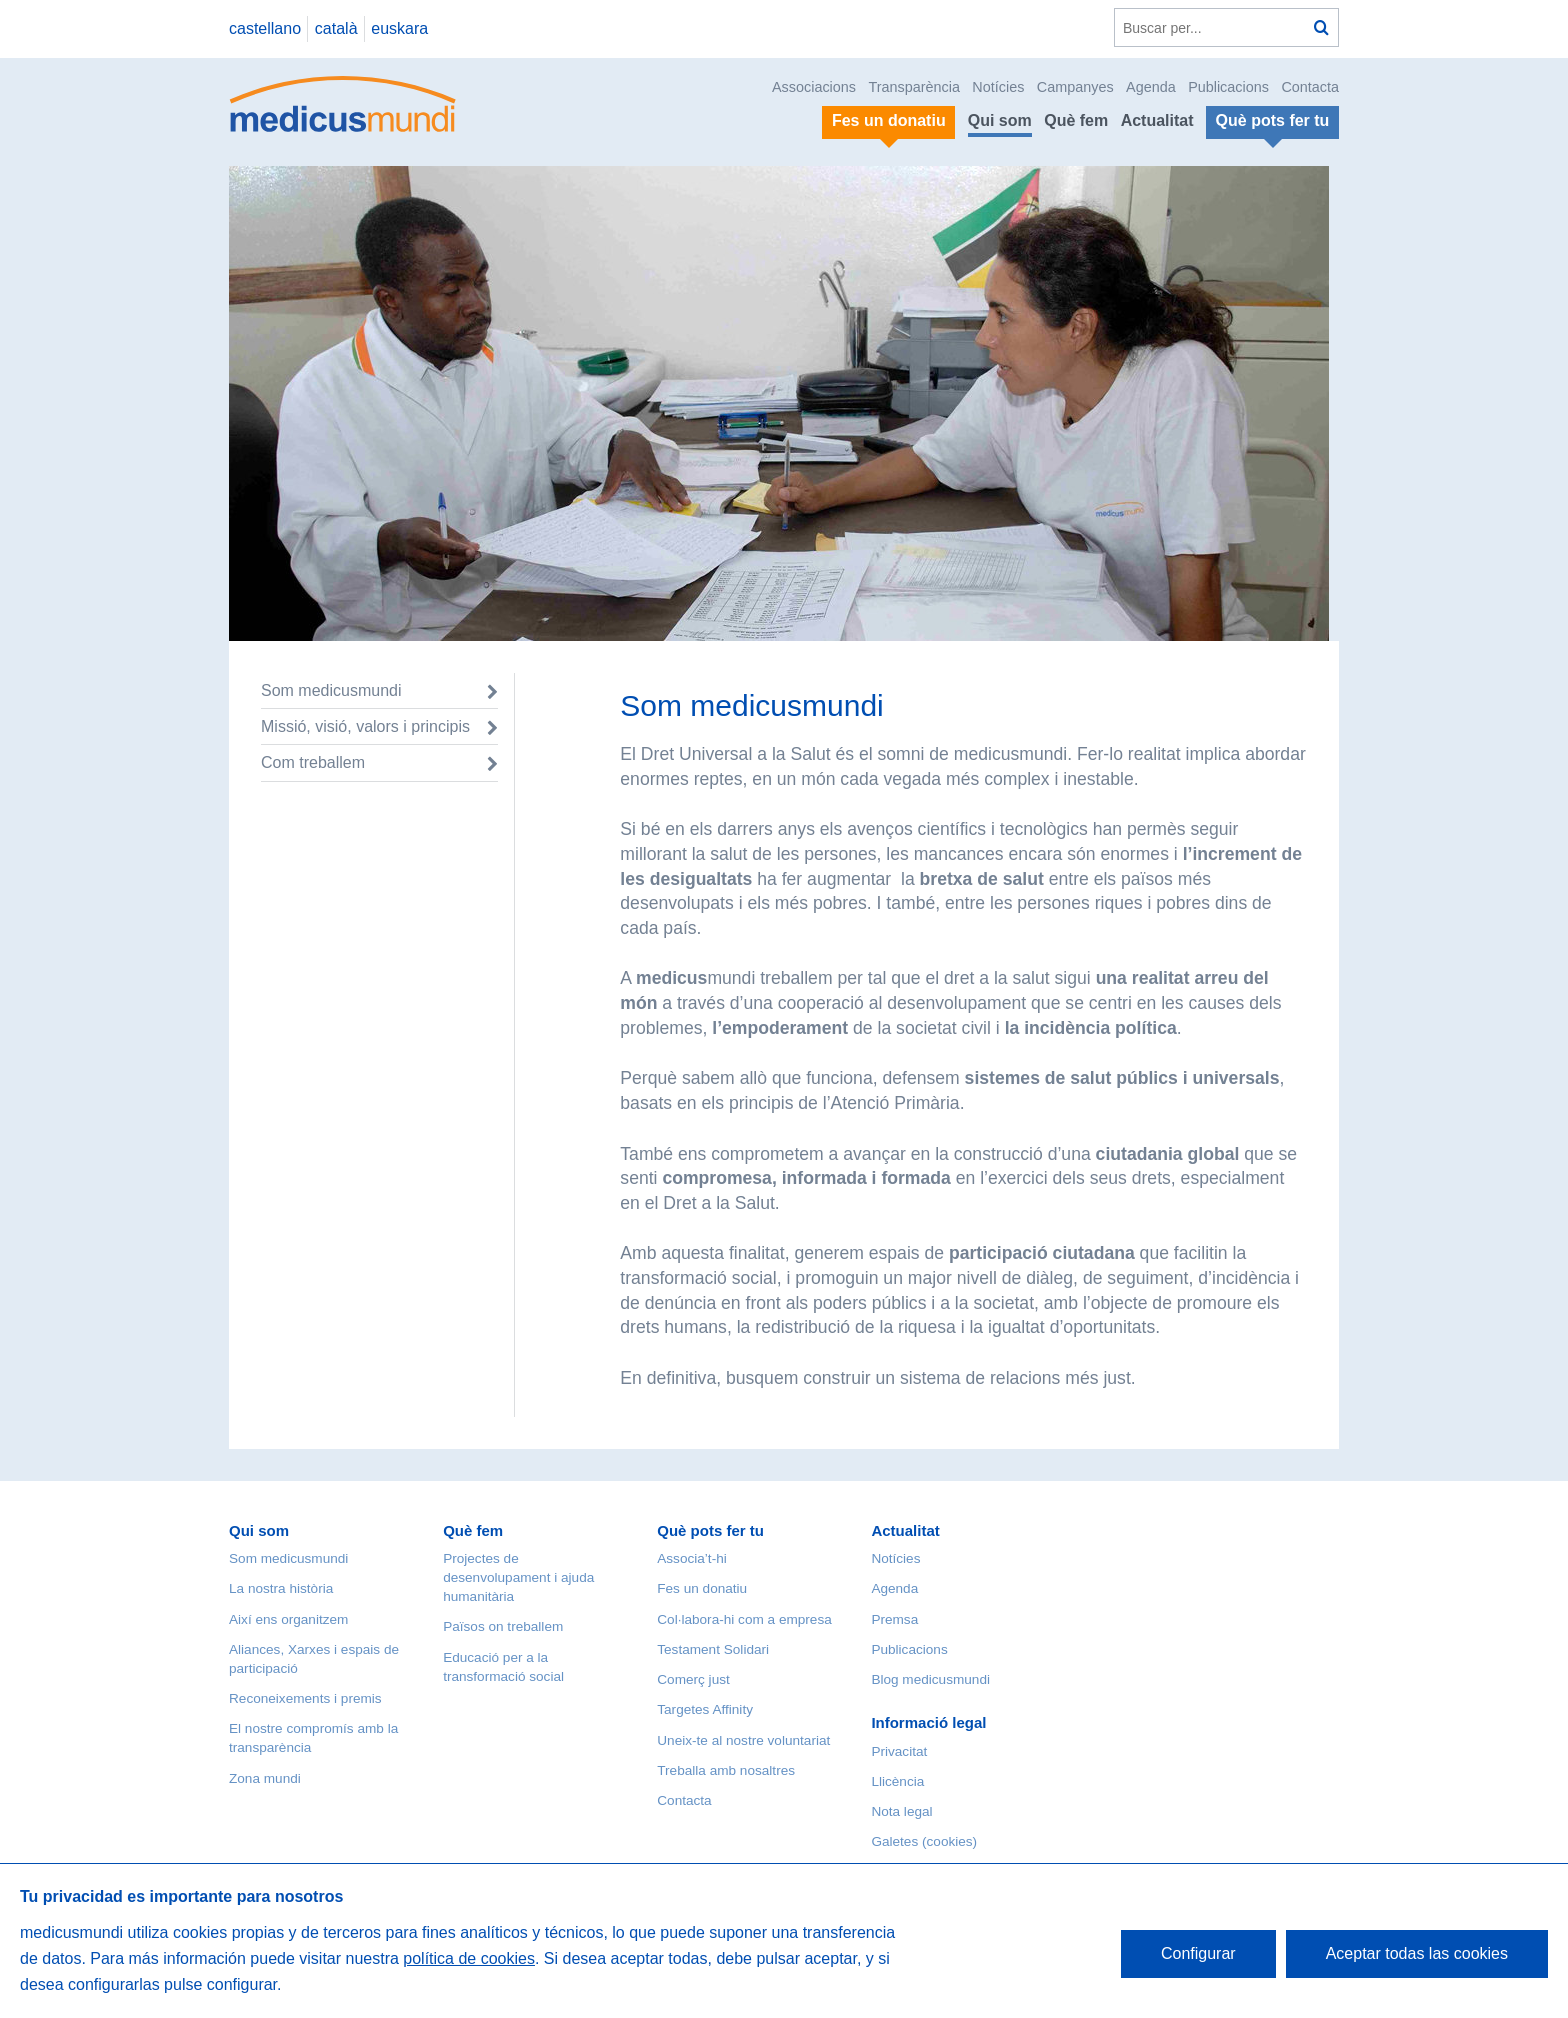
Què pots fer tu (710, 1530)
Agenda (1151, 87)
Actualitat (1157, 120)
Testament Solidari (713, 1649)
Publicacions (1228, 87)
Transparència (913, 87)
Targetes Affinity (705, 1709)
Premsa (894, 1619)
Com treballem (313, 762)
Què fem (1076, 120)
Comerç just (693, 1679)
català (336, 28)
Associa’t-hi (692, 1558)
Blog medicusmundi (930, 1679)
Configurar (1198, 1953)
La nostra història (281, 1588)
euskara (399, 28)
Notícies (998, 87)
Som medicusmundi (331, 690)
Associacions (814, 87)
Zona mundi (265, 1778)
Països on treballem (503, 1626)
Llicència (897, 1781)
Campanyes (1075, 87)
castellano (265, 28)
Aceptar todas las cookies (1417, 1953)
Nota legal (901, 1811)
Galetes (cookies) (924, 1841)
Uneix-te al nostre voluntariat (743, 1740)
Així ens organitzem (288, 1619)
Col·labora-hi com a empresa (744, 1619)
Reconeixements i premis (305, 1698)
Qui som (1000, 120)
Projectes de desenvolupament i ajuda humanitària (518, 1577)
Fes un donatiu (702, 1588)
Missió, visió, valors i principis (365, 726)
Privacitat (899, 1751)
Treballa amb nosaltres (726, 1770)
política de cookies (469, 1958)
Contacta (1310, 87)
